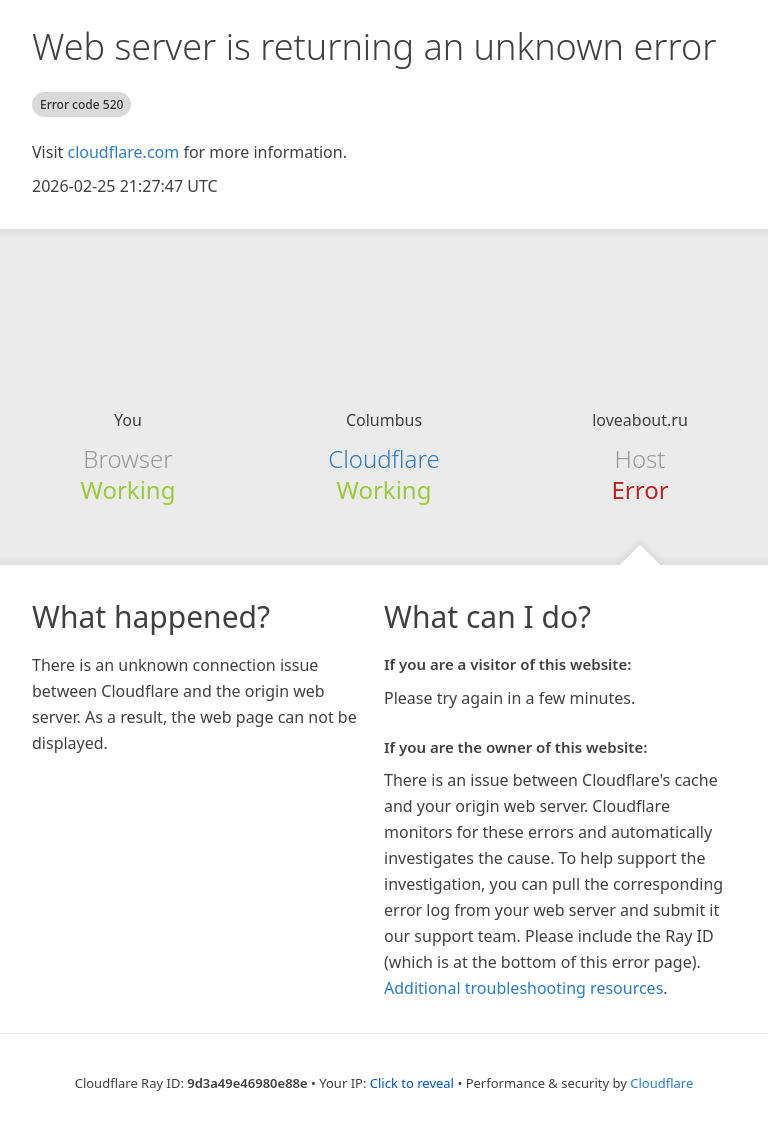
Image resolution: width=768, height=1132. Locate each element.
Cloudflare (383, 458)
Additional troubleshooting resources (523, 988)
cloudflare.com (123, 152)
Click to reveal (412, 1083)
